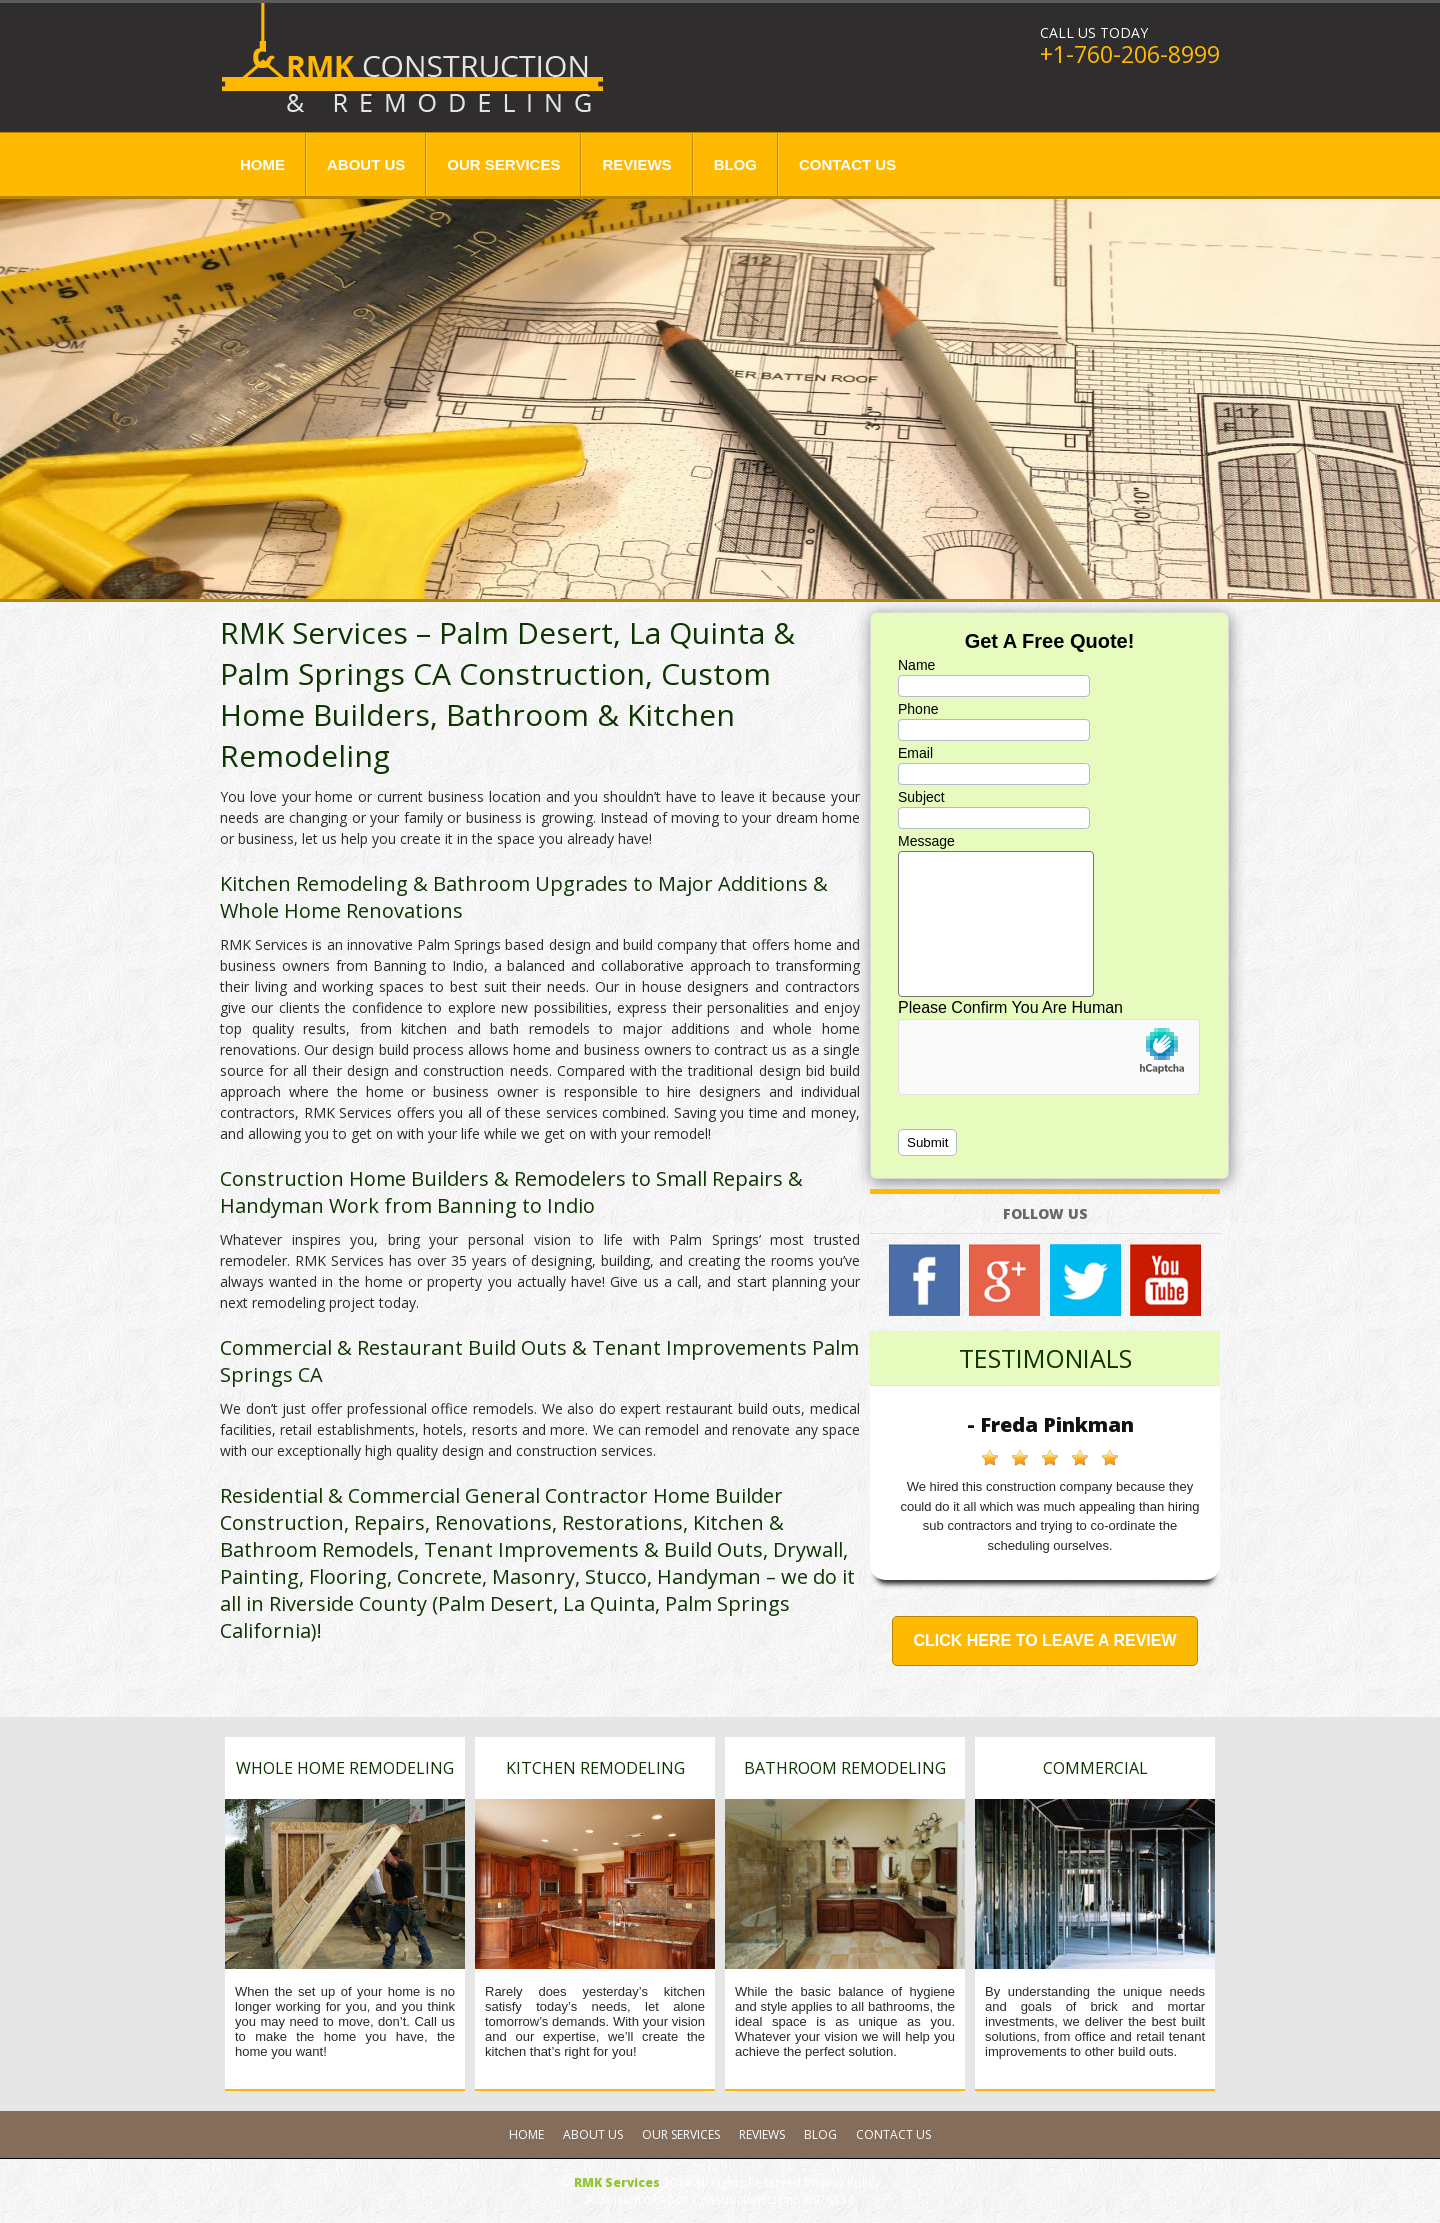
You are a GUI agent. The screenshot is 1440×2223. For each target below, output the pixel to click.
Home (262, 164)
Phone (918, 709)
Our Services (503, 164)
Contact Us (847, 164)
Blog (735, 164)
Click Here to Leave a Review (1044, 1640)
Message (926, 841)
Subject (921, 797)
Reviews (636, 164)
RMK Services (617, 2182)
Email (915, 753)
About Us (366, 164)
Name (916, 665)
